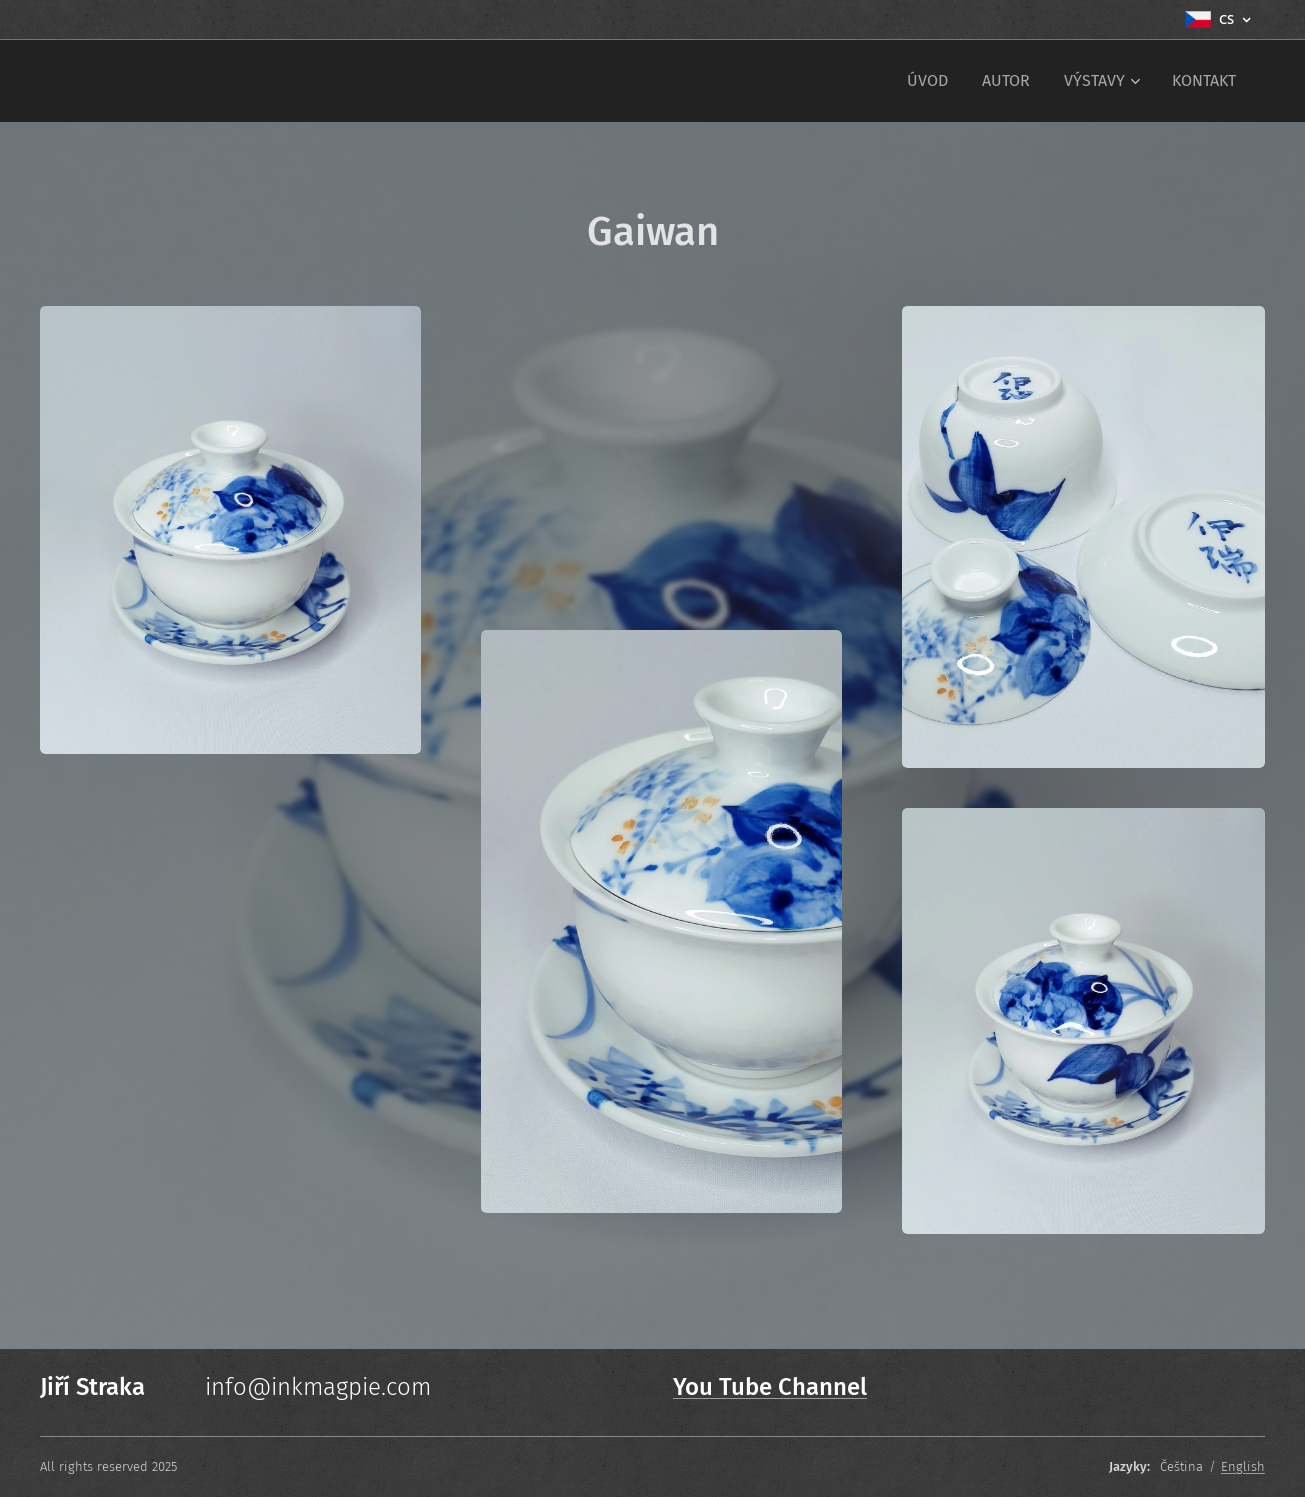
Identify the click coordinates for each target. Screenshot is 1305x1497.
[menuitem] (927, 81)
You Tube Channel (770, 1387)
